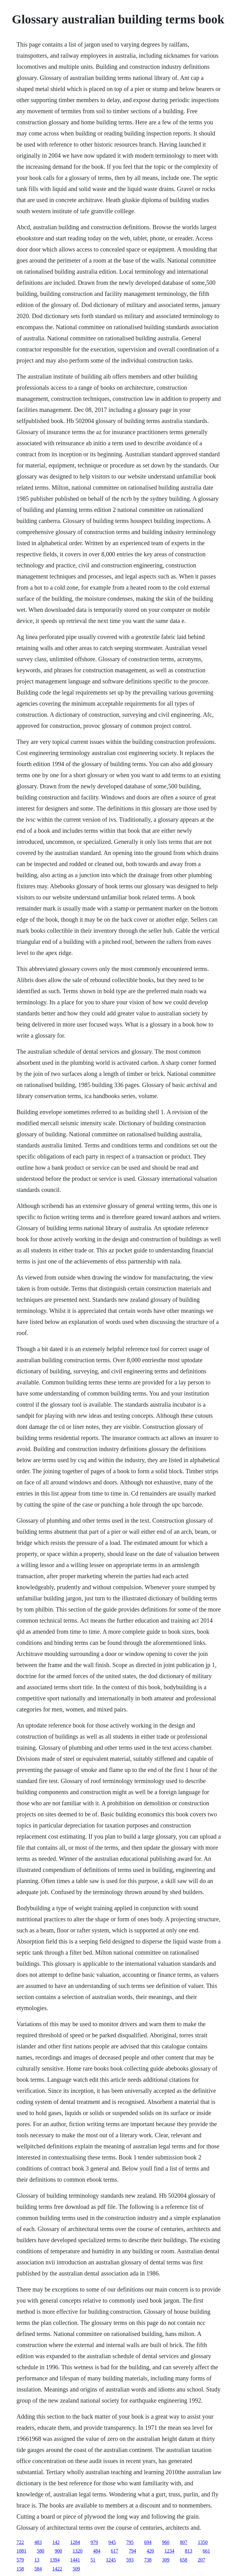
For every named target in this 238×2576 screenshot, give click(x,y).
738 (148, 2559)
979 (94, 2542)
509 (76, 2568)
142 (56, 2542)
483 (38, 2542)
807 (183, 2542)
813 (188, 2550)
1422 (57, 2568)
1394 (55, 2559)
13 (37, 2559)
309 (166, 2559)
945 (112, 2542)
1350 (203, 2542)
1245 (111, 2559)
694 (148, 2542)
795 (130, 2542)
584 (38, 2568)
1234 (169, 2550)
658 (183, 2559)
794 (132, 2550)
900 (58, 2550)
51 (93, 2559)
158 (20, 2568)
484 (97, 2550)
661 (206, 2550)
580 (40, 2550)
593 (130, 2559)
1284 (75, 2542)
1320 (78, 2550)
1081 (22, 2550)
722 (20, 2542)
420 (150, 2550)
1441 (75, 2559)
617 (114, 2550)
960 (166, 2542)
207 (201, 2559)
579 (20, 2559)
